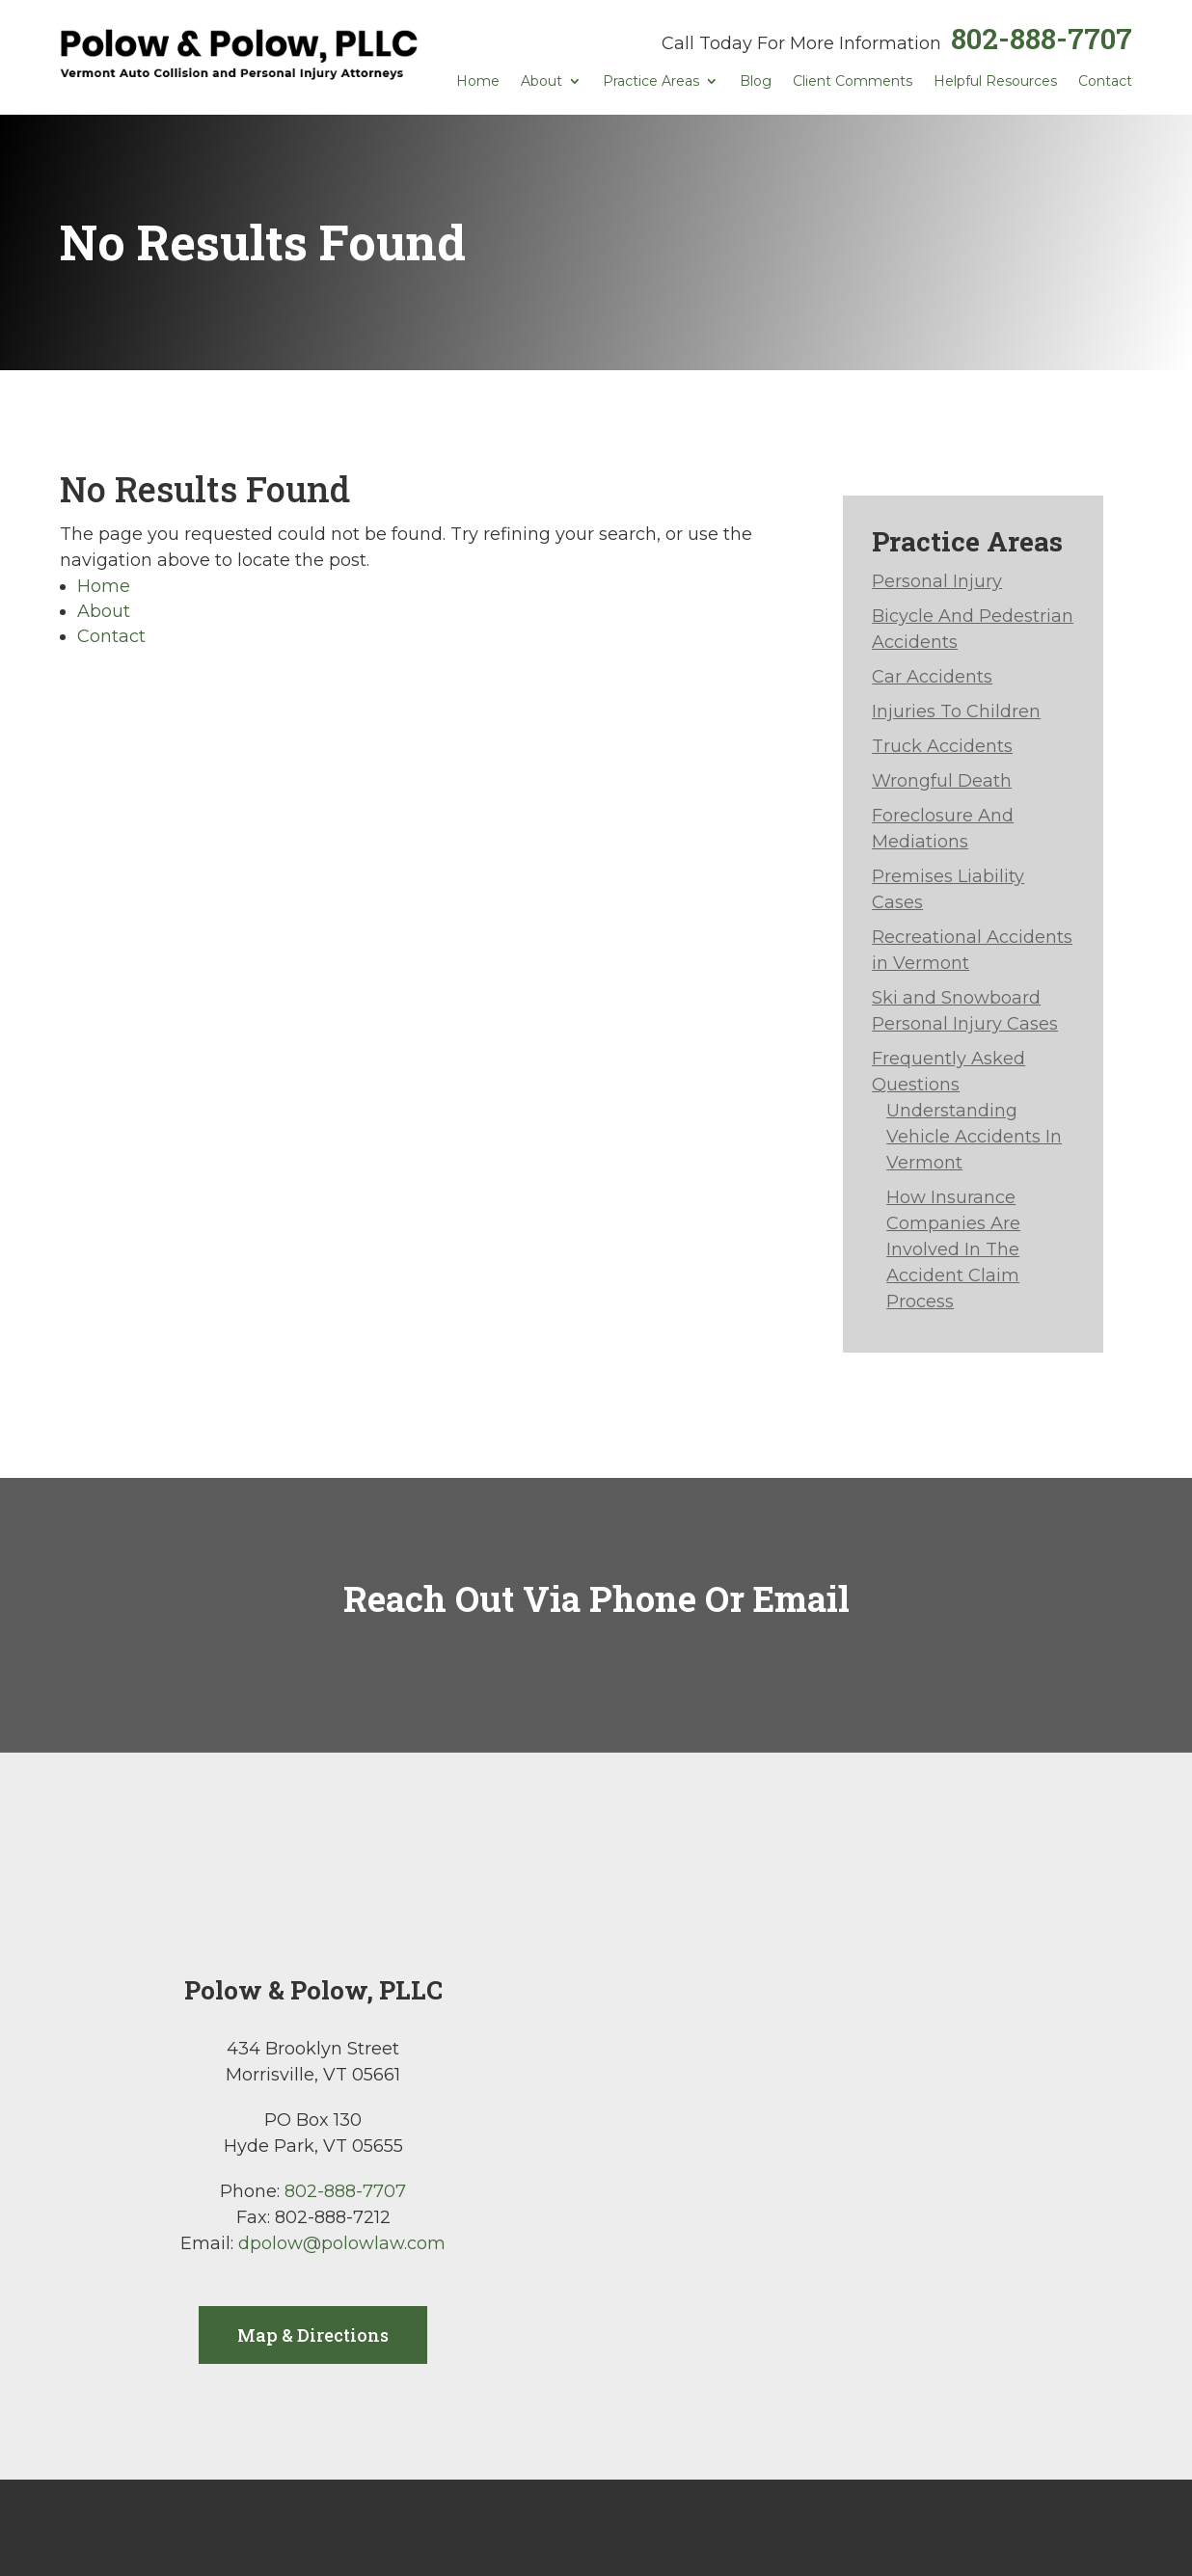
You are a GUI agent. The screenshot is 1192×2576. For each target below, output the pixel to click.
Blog (756, 82)
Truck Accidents (942, 746)
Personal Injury (937, 581)
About (541, 82)
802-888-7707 (1041, 38)
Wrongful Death (942, 781)
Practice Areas (651, 82)
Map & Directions (313, 2335)
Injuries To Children (956, 711)
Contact (1105, 82)
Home (478, 82)
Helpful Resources (995, 82)
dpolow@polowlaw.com (342, 2243)
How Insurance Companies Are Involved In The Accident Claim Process (953, 1249)
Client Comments (852, 82)
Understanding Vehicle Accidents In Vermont (974, 1136)
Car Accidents (932, 676)
